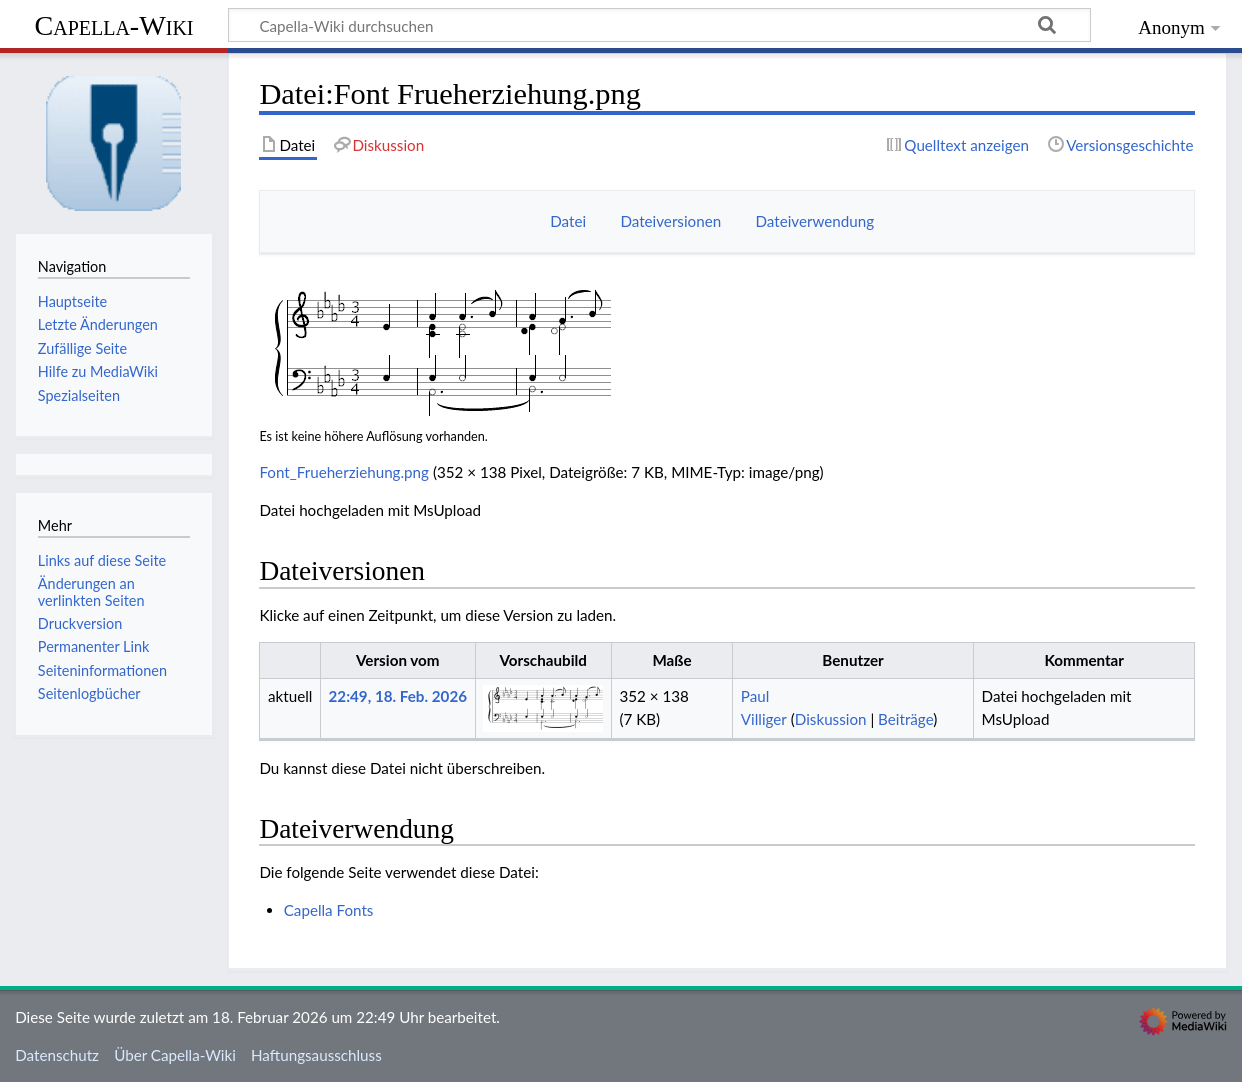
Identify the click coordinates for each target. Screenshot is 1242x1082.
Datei (568, 221)
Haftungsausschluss (316, 1055)
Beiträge (905, 719)
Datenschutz (57, 1055)
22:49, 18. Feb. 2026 (398, 696)
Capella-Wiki (113, 25)
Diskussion (831, 719)
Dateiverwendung (814, 221)
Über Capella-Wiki (175, 1055)
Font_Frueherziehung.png (344, 472)
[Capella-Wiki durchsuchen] (659, 25)
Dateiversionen (670, 221)
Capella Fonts (329, 910)
